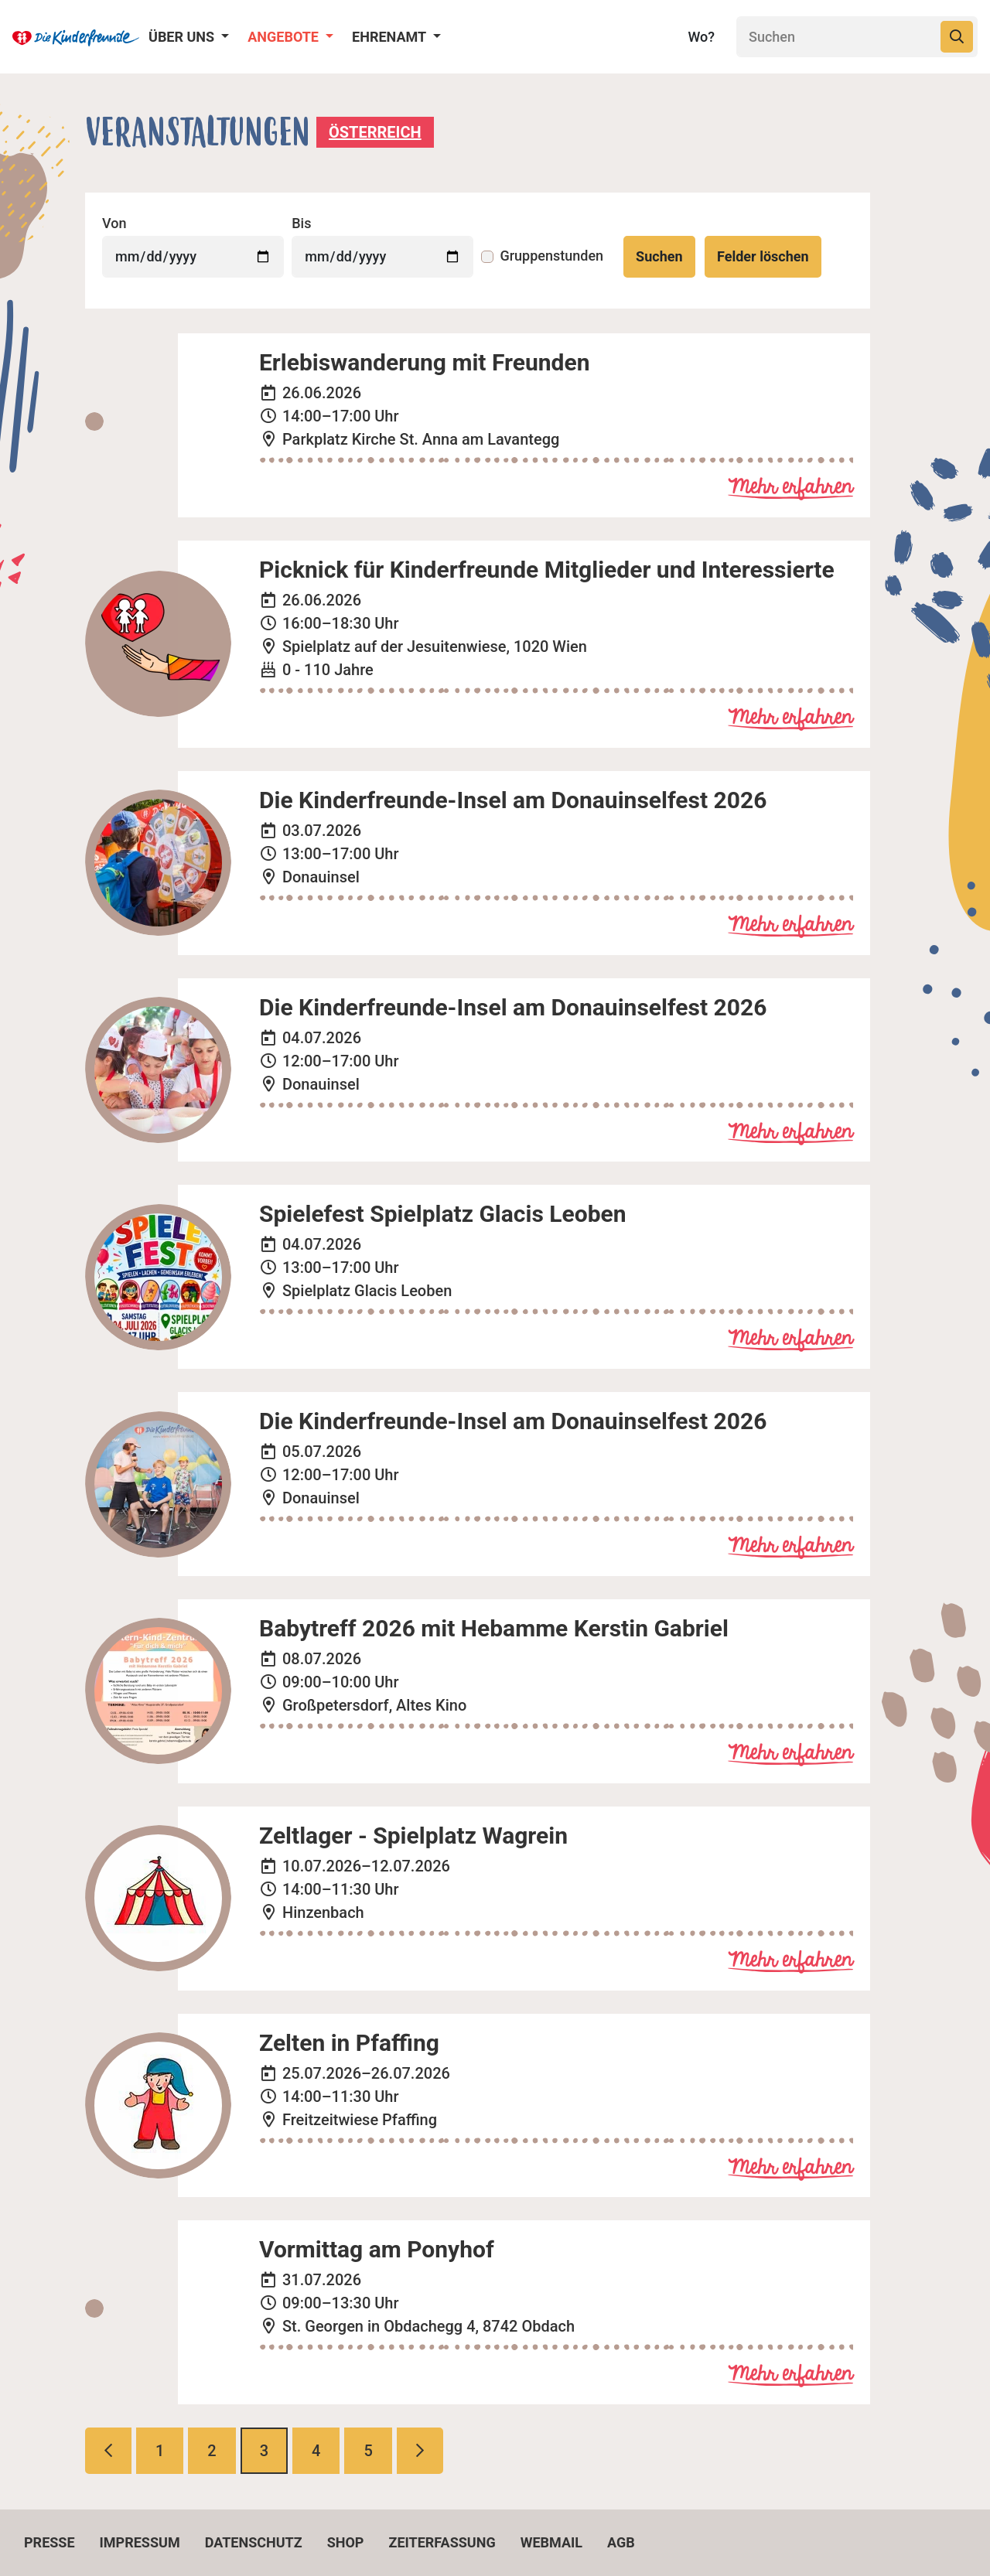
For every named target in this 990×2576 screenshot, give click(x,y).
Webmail (551, 2542)
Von (114, 223)
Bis (301, 223)
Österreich (375, 132)
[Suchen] (836, 37)
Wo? (701, 37)
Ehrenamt (390, 37)
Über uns (183, 37)
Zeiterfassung (441, 2542)
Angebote (285, 37)
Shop (345, 2542)
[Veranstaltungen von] (193, 257)
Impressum (140, 2542)
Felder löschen (763, 256)
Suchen (659, 256)
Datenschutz (253, 2542)
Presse (49, 2542)
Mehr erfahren (790, 488)
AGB (621, 2542)
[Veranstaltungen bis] (382, 257)
